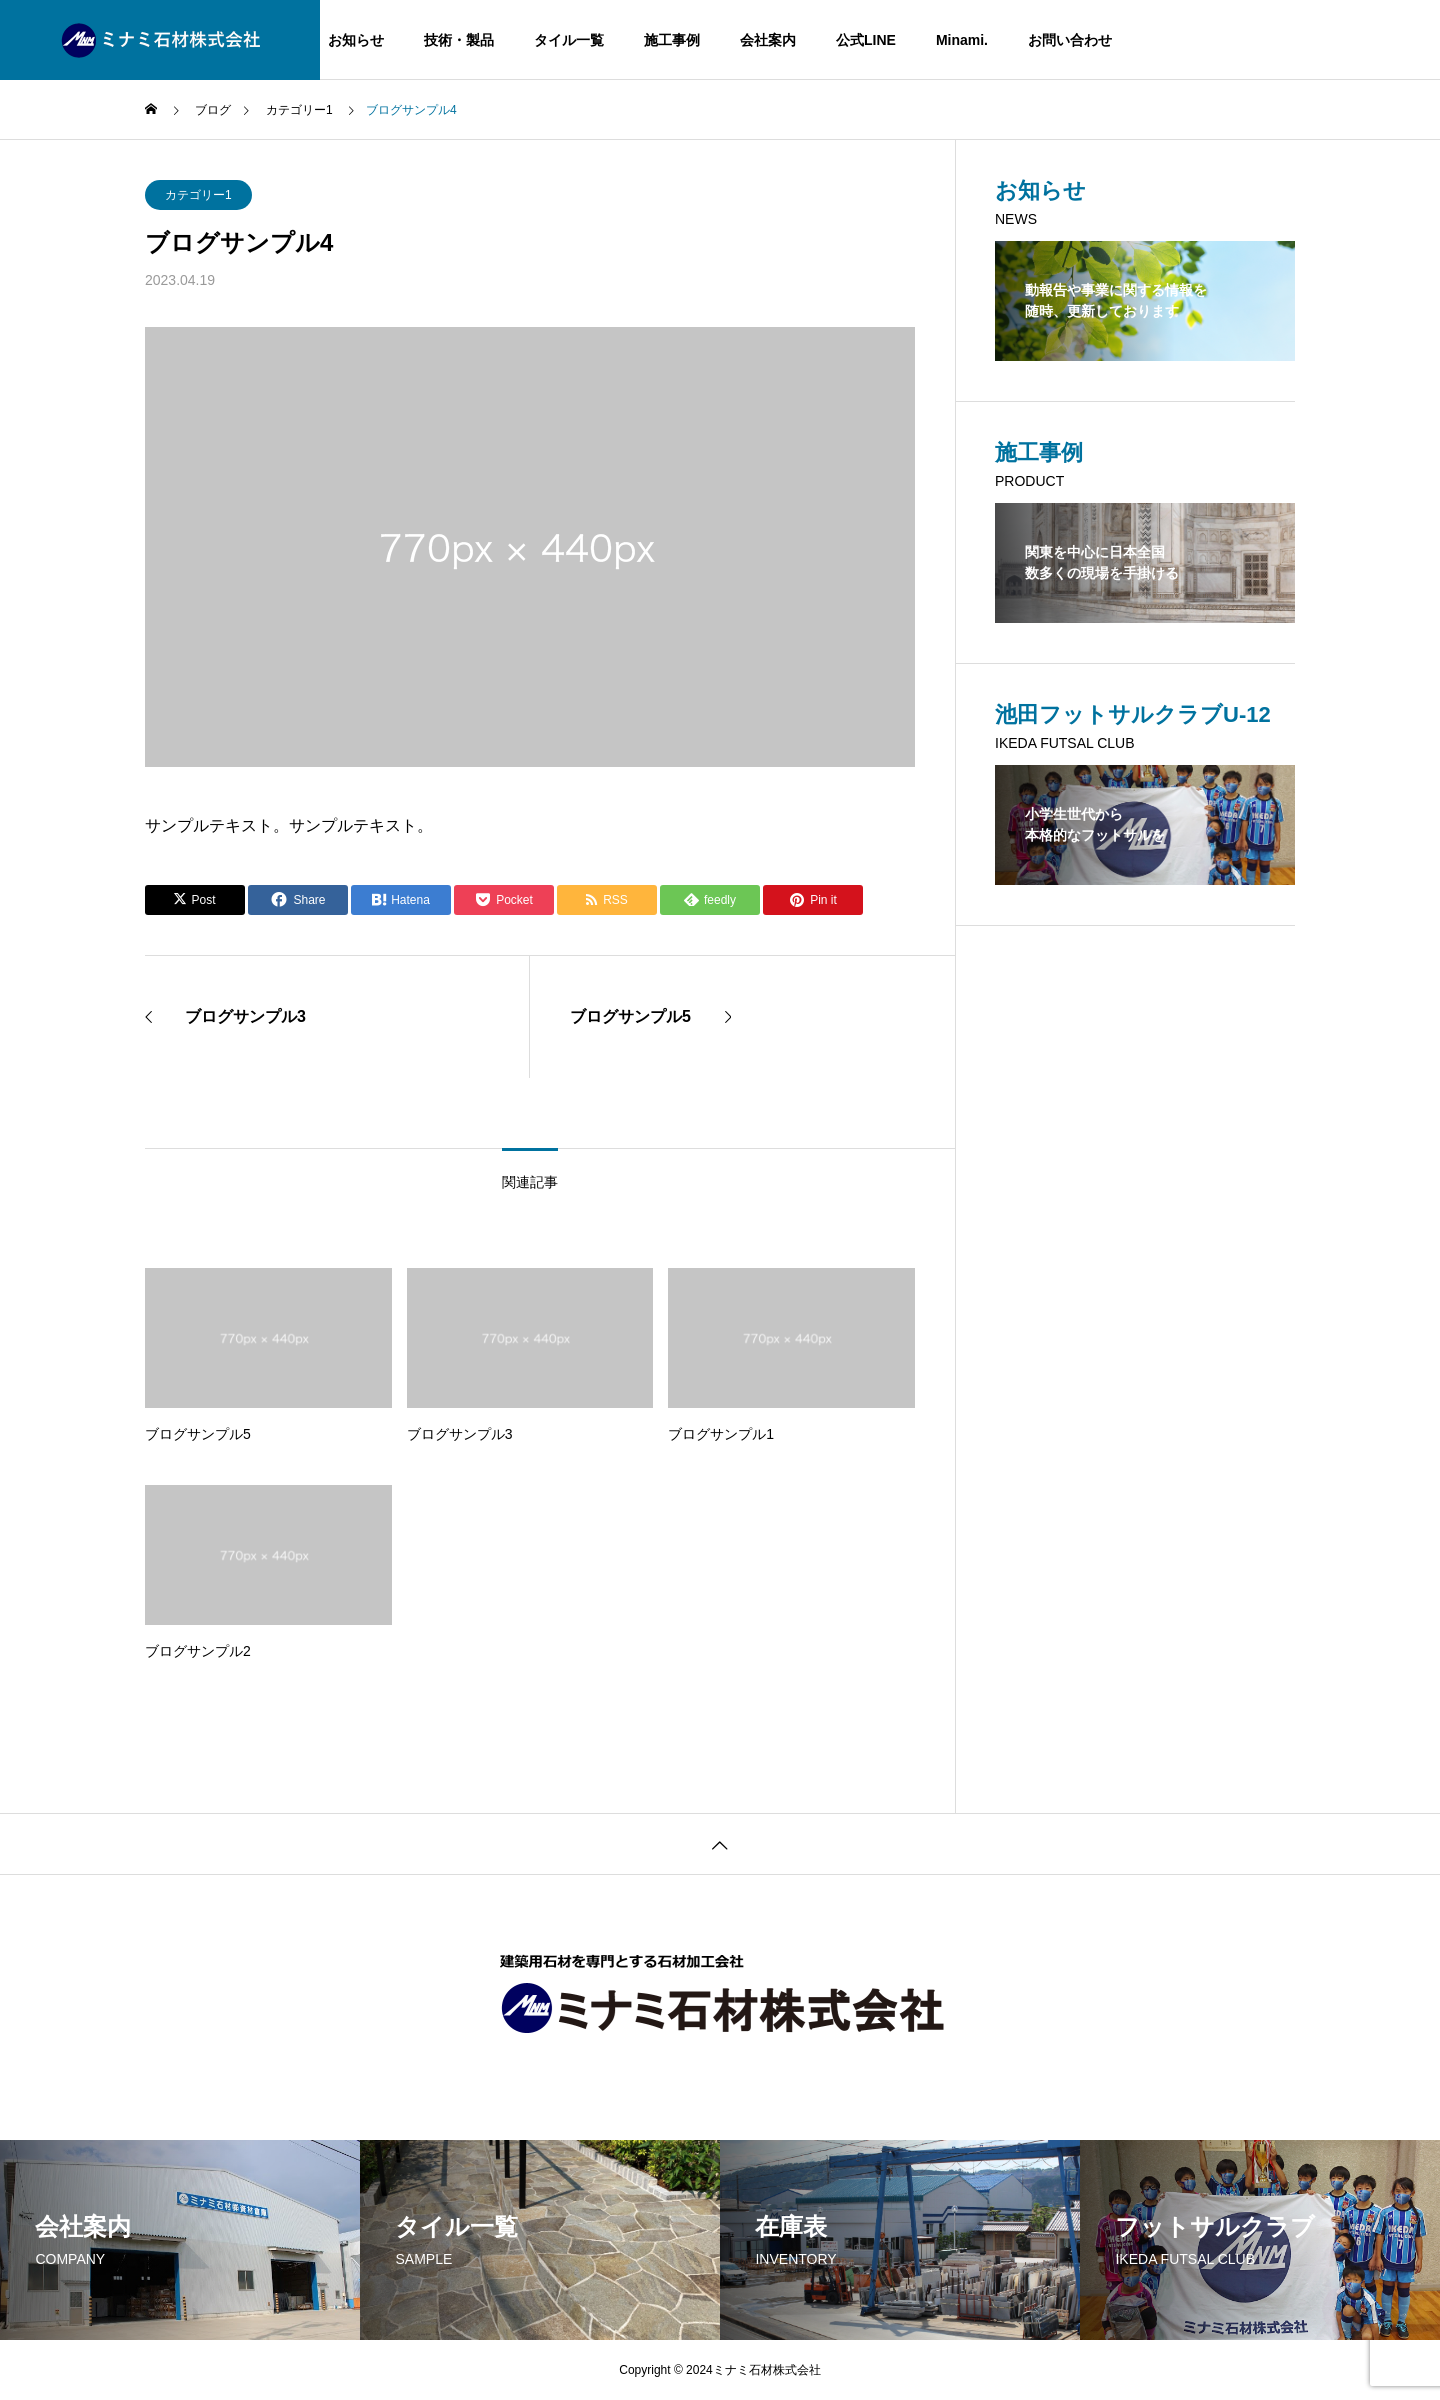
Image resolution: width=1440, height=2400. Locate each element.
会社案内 (768, 40)
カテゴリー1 (198, 195)
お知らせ (356, 40)
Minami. (962, 40)
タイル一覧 (569, 40)
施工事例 (672, 40)
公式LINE (866, 40)
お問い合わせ (1070, 40)
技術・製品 (459, 40)
